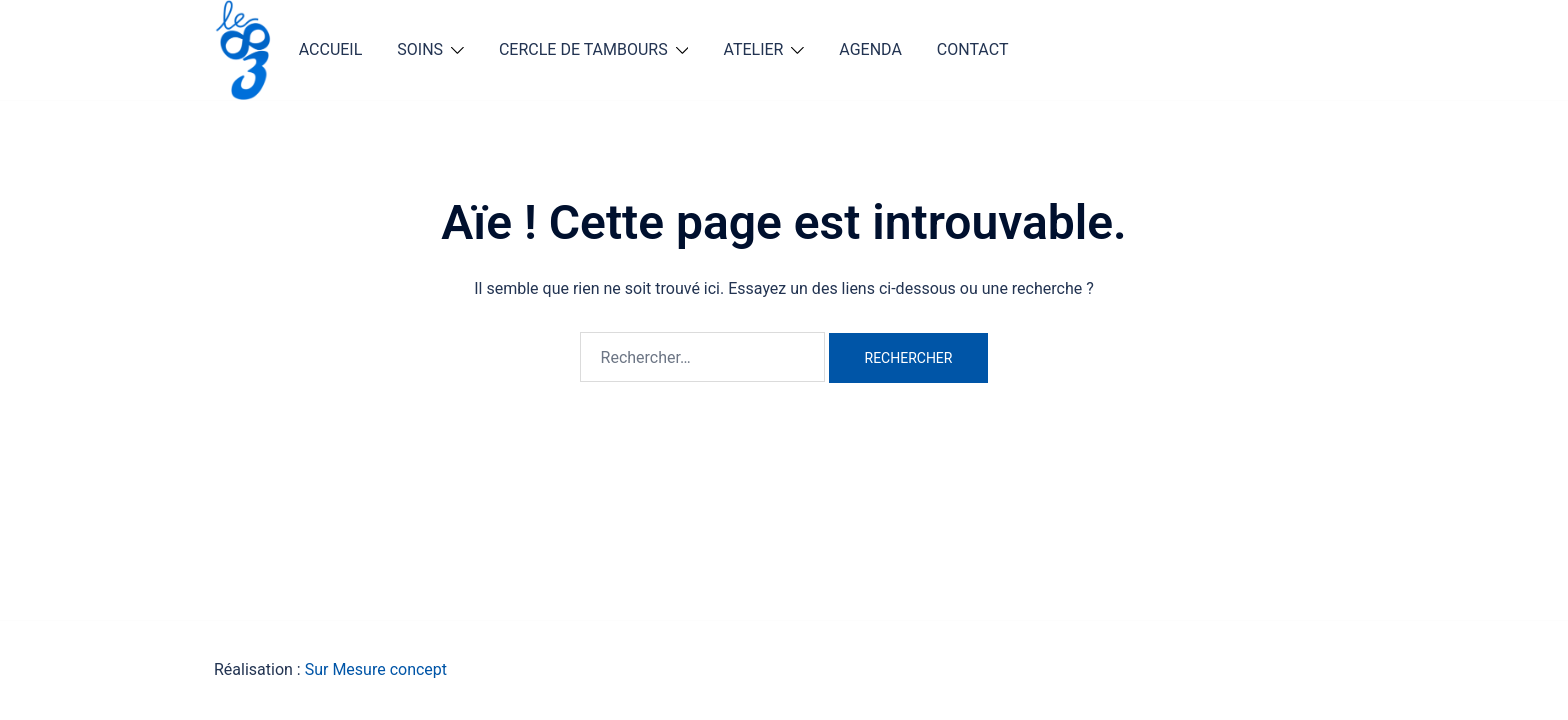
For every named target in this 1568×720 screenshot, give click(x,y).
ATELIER (753, 49)
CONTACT (973, 49)
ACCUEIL (331, 49)
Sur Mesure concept (376, 669)
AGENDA (870, 49)
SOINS (420, 49)
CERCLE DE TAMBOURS (583, 49)
